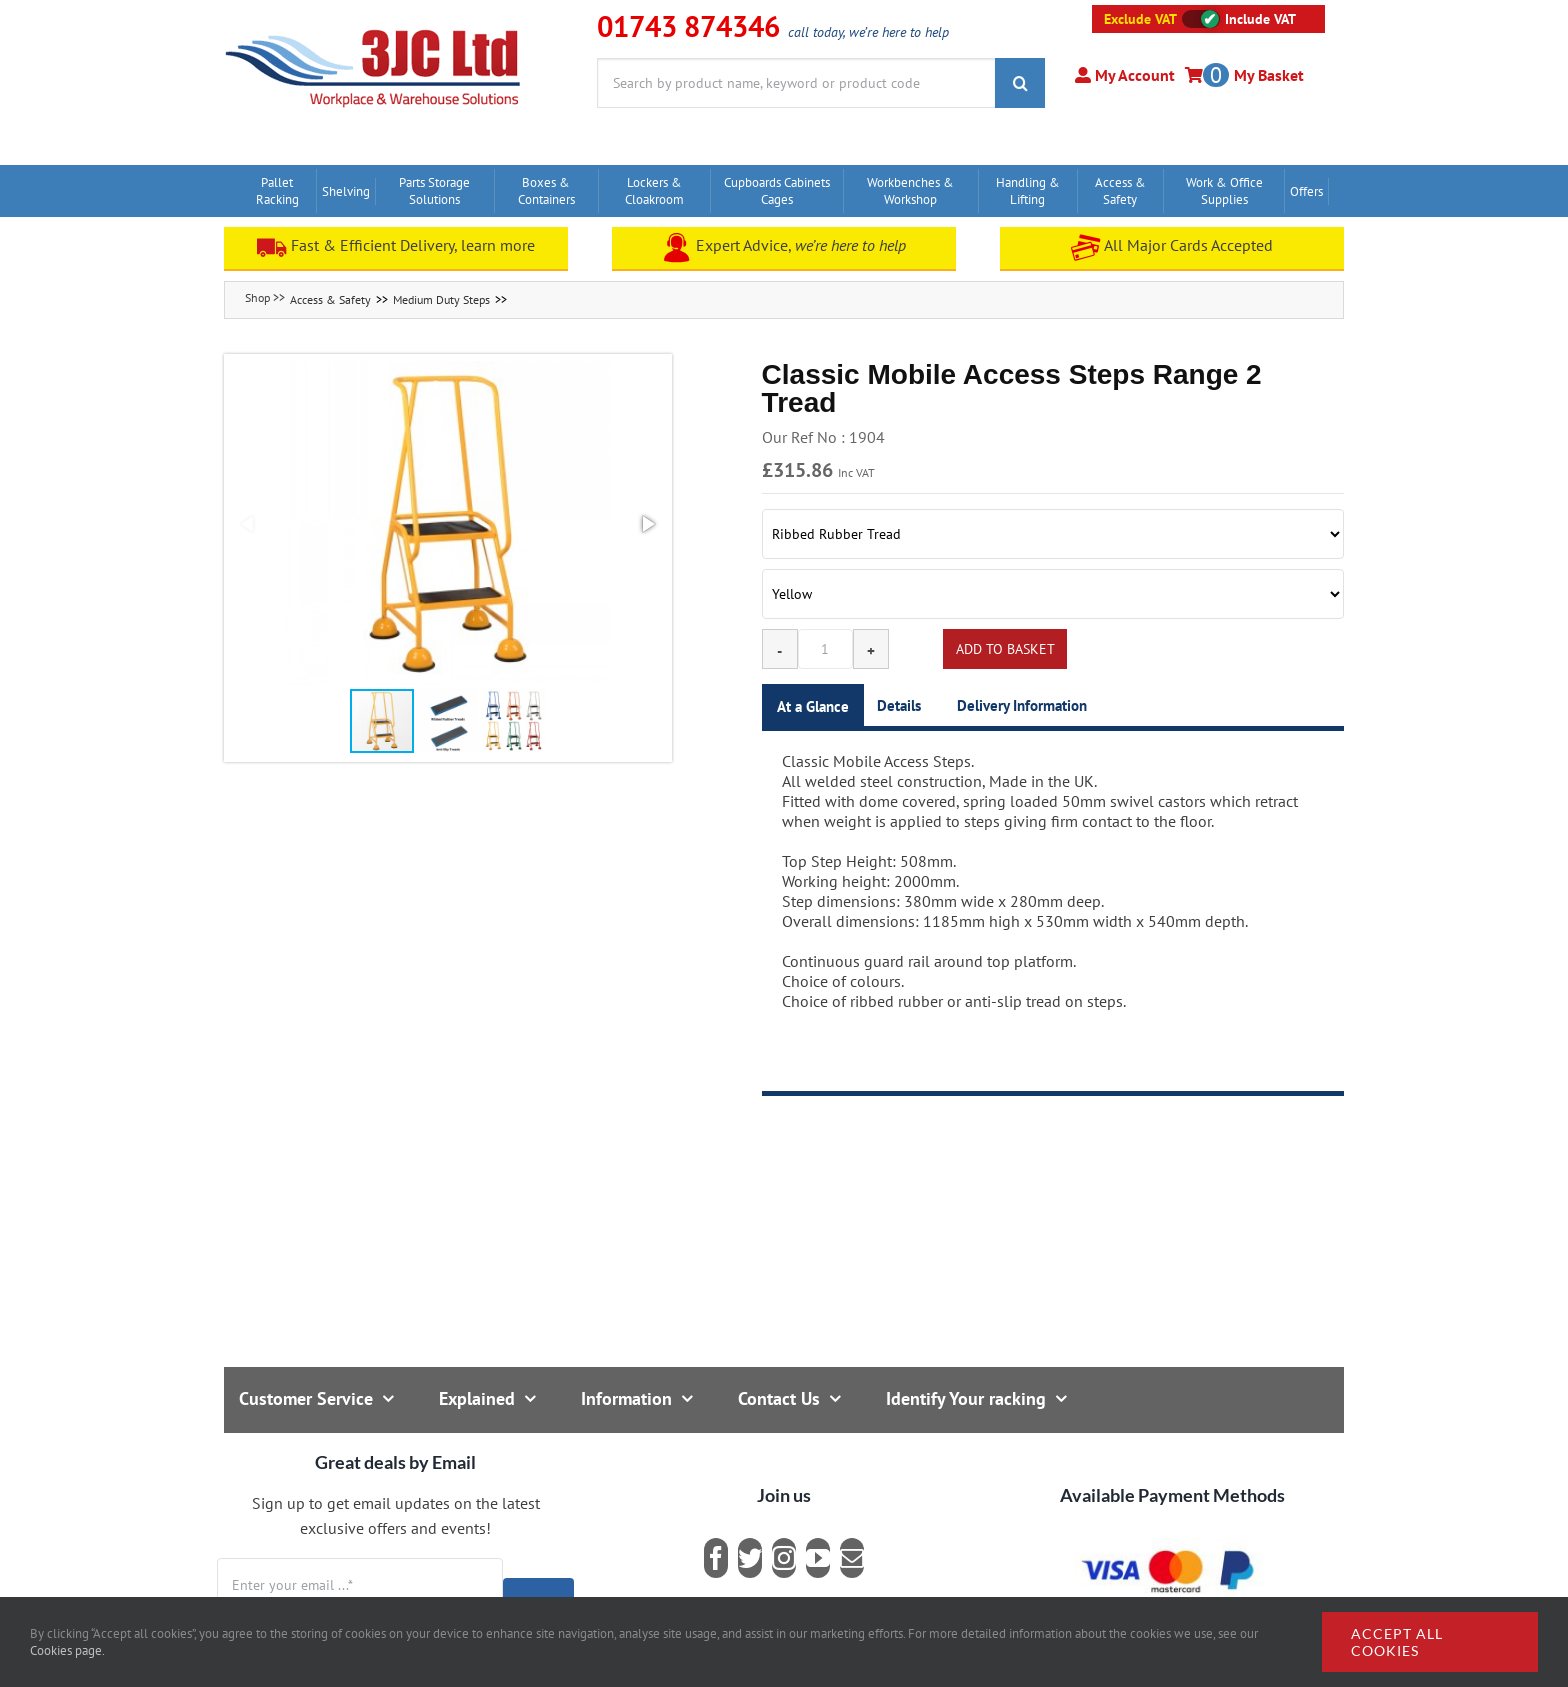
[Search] (1020, 83)
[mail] (852, 1558)
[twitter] (750, 1558)
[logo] (373, 25)
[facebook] (716, 1558)
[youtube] (818, 1558)
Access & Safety (330, 299)
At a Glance (813, 706)
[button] (448, 524)
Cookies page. (67, 1650)
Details (899, 705)
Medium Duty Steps (441, 299)
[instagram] (784, 1558)
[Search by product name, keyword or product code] (796, 83)
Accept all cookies (1397, 1642)
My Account (1133, 75)
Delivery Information (1022, 705)
